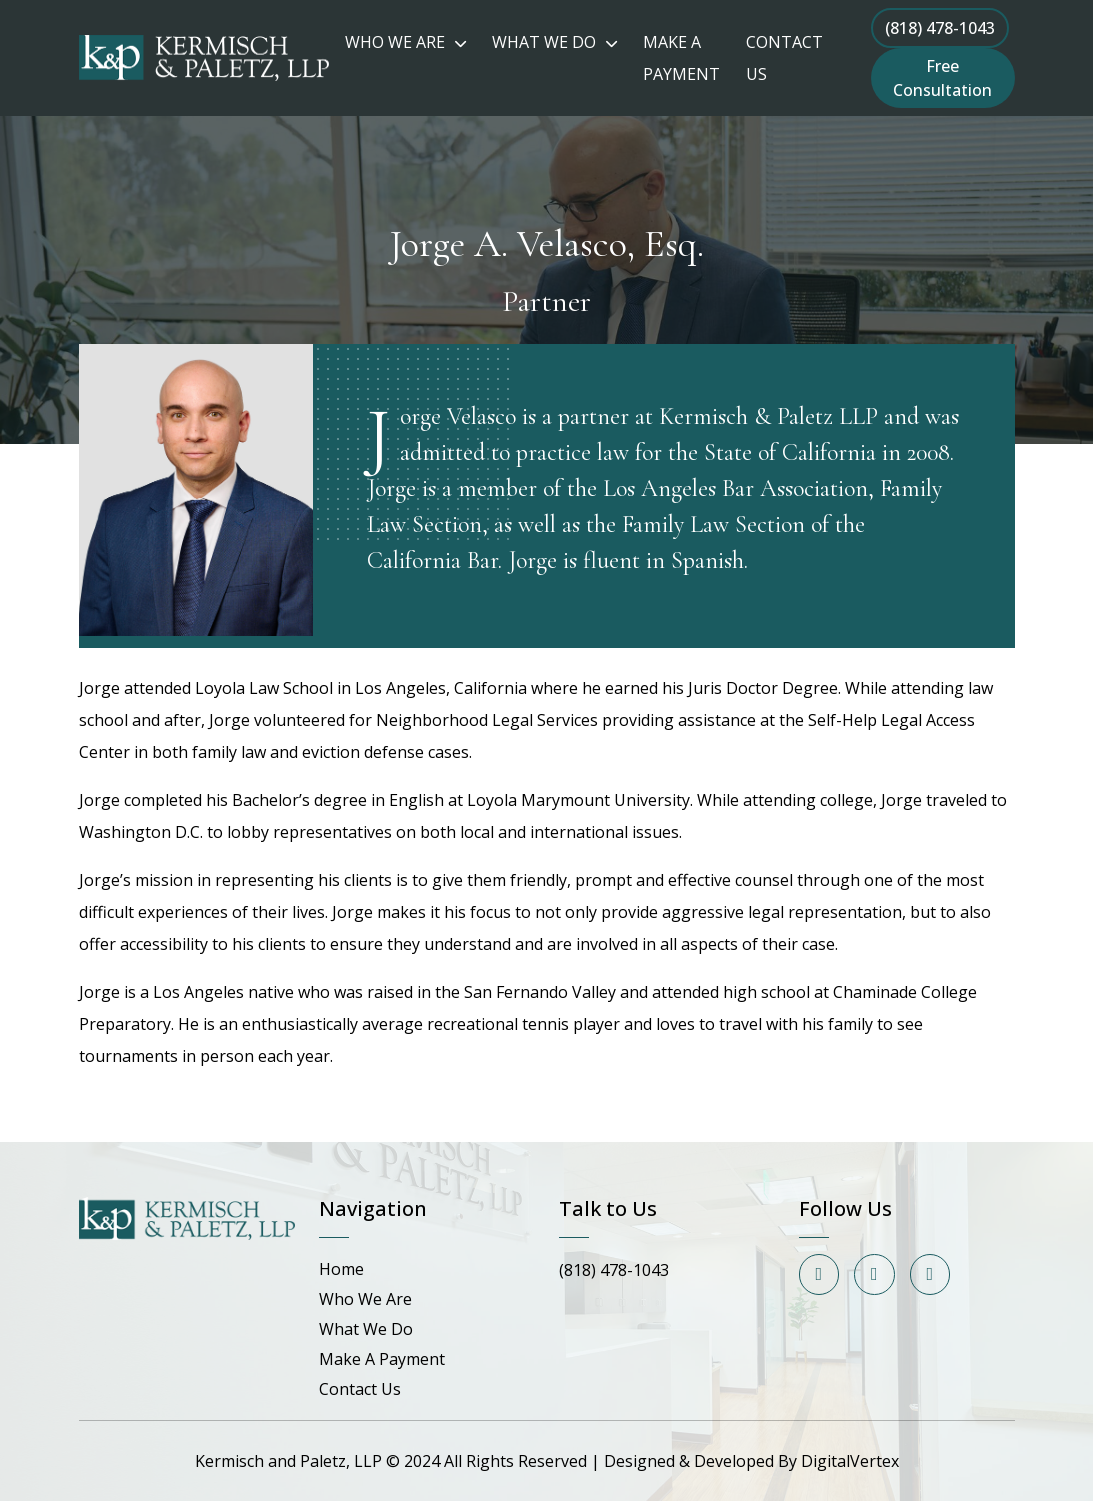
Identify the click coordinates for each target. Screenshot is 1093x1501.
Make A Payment (382, 1359)
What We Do (366, 1329)
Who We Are (365, 1299)
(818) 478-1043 (940, 28)
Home (341, 1269)
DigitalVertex (850, 1461)
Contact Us (360, 1389)
